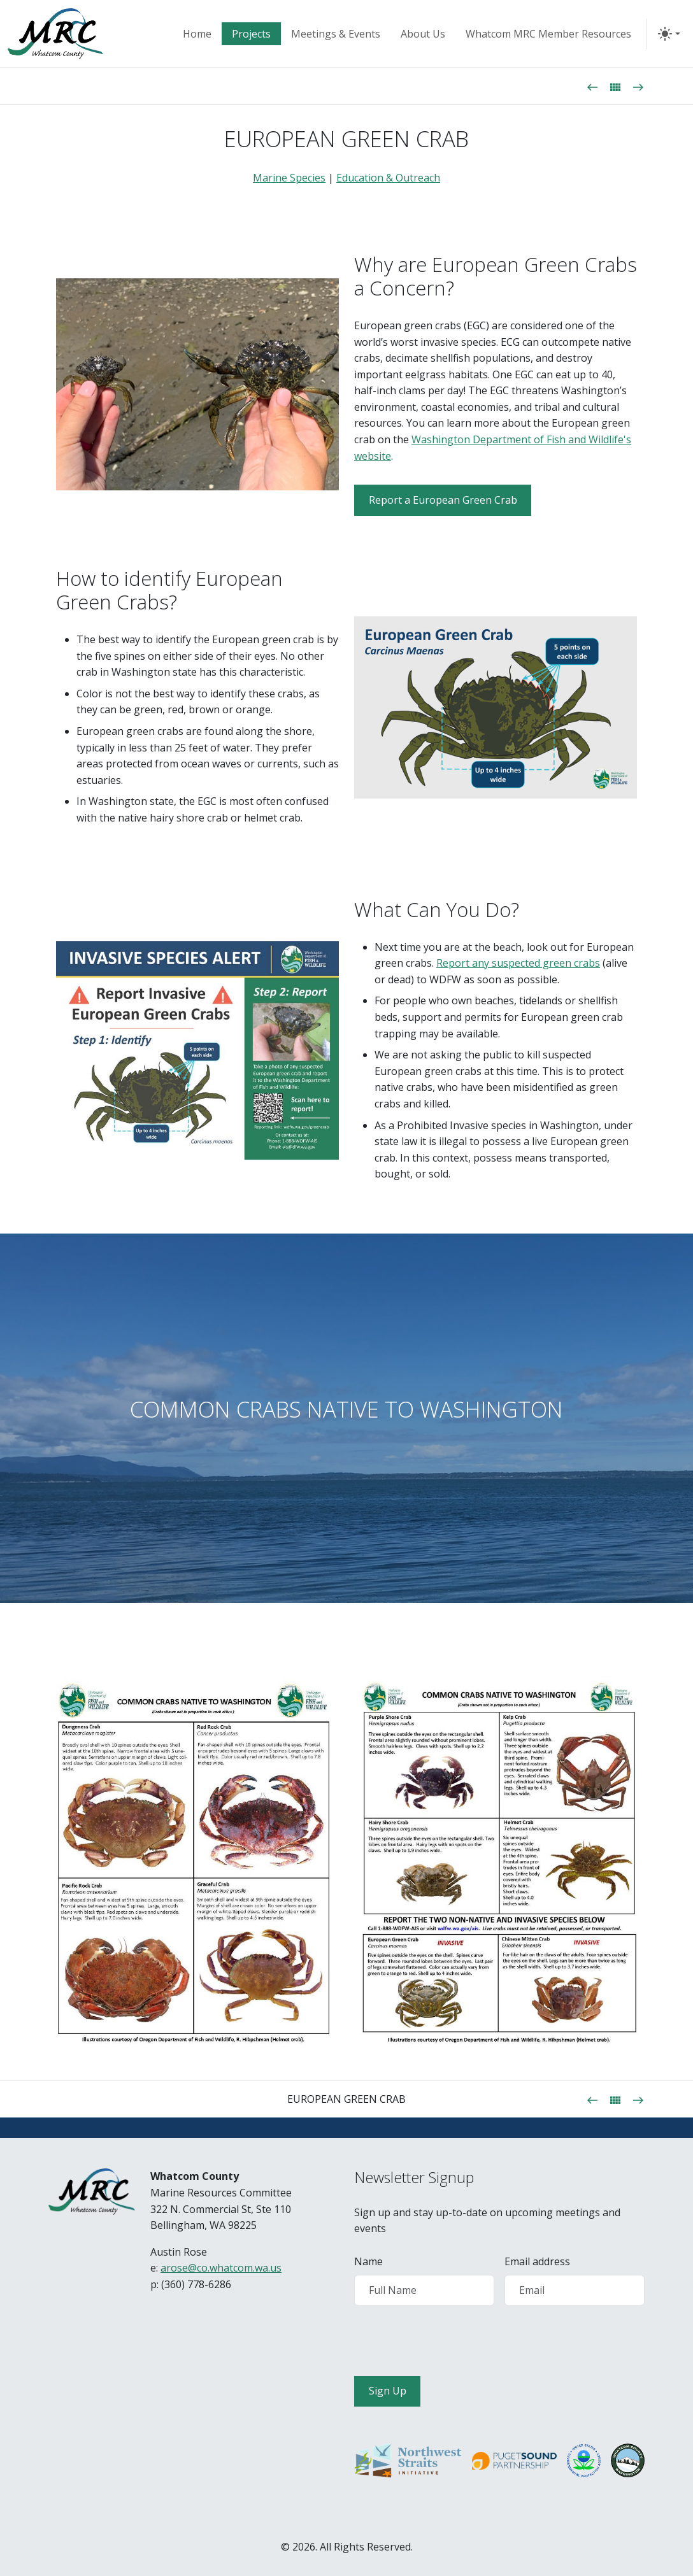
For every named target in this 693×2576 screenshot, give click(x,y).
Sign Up (387, 2391)
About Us (423, 34)
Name (368, 2261)
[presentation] (451, 2341)
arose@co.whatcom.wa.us (221, 2268)
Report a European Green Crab (443, 500)
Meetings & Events (335, 34)
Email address (537, 2261)
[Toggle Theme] (668, 33)
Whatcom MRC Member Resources (548, 34)
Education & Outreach (388, 178)
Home (197, 34)
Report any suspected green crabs (518, 963)
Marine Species (289, 178)
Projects (251, 34)
